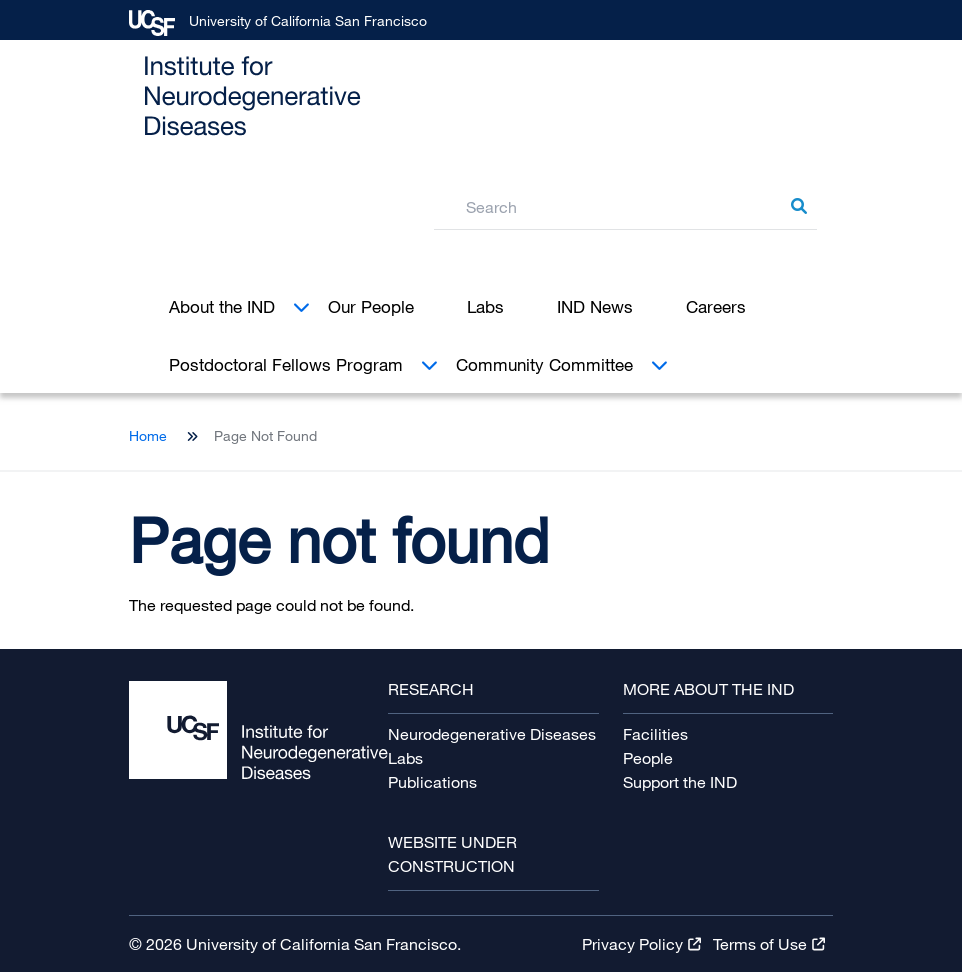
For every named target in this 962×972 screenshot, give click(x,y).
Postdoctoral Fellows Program (286, 364)
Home (148, 435)
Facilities (655, 734)
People (648, 758)
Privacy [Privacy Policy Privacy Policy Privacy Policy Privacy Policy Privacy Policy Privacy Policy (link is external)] (641, 944)
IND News (595, 306)
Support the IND (680, 782)
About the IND (222, 306)
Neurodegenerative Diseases (492, 734)
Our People (371, 306)
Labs (485, 306)
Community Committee (544, 364)
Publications (432, 782)
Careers (716, 306)
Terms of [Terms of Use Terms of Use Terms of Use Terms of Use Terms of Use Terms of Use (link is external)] (769, 944)
